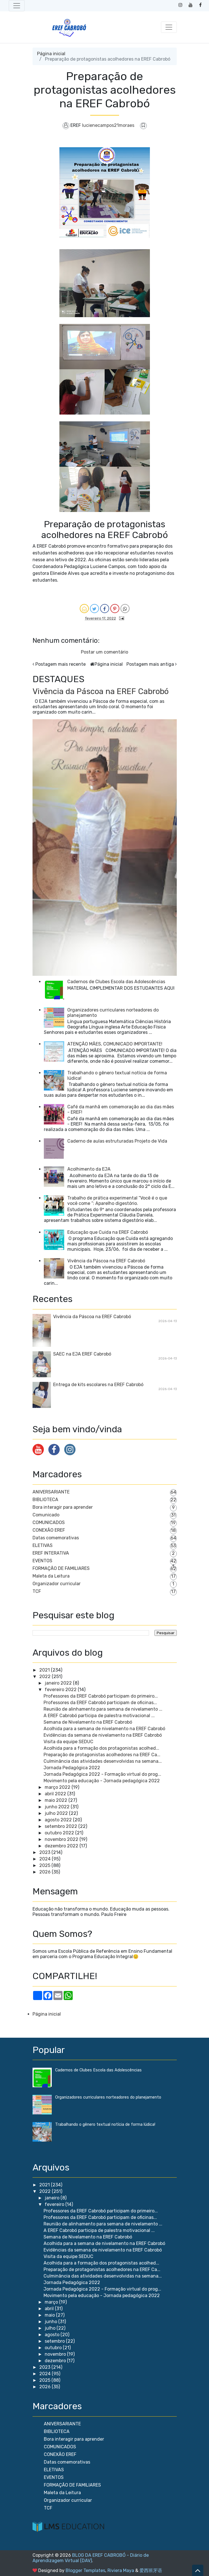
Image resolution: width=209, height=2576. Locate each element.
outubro (54, 2347)
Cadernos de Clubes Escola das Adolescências (116, 981)
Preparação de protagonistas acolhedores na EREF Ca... (102, 1754)
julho (51, 2328)
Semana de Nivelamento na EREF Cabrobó (88, 1722)
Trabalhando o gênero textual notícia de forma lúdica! (105, 2124)
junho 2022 (57, 1806)
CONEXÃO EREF (49, 1530)
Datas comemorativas (56, 1537)
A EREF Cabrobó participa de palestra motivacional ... (99, 1715)
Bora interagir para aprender (63, 1507)
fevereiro (55, 2204)
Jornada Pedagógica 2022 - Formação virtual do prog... (102, 1774)
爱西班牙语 (150, 2570)
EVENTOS (42, 1560)
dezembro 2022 (61, 1846)
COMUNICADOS (49, 1522)
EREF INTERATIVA (51, 1553)
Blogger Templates (85, 2570)
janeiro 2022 (58, 1683)
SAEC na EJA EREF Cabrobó (82, 1354)
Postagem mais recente (60, 664)
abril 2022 (55, 1793)
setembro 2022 (61, 1826)
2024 (45, 1859)
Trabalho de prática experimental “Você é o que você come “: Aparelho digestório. (117, 1200)
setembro (55, 2341)
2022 (45, 1676)
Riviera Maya (120, 2570)
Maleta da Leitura (51, 1576)
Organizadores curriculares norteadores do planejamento (108, 2097)
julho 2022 (56, 1813)
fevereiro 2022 (61, 1689)
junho (51, 2321)
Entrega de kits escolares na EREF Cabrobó (98, 1384)
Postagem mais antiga (150, 664)
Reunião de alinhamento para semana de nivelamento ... (103, 1709)
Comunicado (46, 1515)
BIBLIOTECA (45, 1499)
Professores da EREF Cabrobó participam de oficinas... (100, 1702)
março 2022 (57, 1787)
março (52, 2302)
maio (50, 2315)
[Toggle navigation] (17, 5)
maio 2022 (56, 1800)
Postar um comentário (104, 652)
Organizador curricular (57, 1583)
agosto (53, 2334)
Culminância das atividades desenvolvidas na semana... (103, 1761)
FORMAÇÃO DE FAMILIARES (61, 1568)
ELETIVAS (43, 1545)
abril (50, 2308)
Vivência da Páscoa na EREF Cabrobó (101, 691)
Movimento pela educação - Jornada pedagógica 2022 (102, 1780)
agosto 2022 (58, 1819)
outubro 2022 (59, 1833)
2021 (44, 1670)
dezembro (56, 2360)
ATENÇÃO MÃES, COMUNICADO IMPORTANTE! (114, 1044)
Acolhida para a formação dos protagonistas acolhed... (101, 1748)
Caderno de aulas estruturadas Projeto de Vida (117, 1141)
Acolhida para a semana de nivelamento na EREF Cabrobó (104, 1728)
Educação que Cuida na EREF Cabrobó (107, 1232)
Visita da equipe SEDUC (68, 1741)
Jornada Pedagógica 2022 (72, 1767)
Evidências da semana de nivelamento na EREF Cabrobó (103, 1735)
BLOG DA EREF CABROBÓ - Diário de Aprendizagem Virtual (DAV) (91, 2557)
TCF (37, 1591)
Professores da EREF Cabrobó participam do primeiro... (101, 1696)
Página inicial (51, 53)
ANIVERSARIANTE (51, 1492)
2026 (45, 1872)
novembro (56, 2354)
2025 (44, 1865)
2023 (44, 1852)
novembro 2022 (61, 1839)
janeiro (53, 2198)
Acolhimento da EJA (89, 1169)
